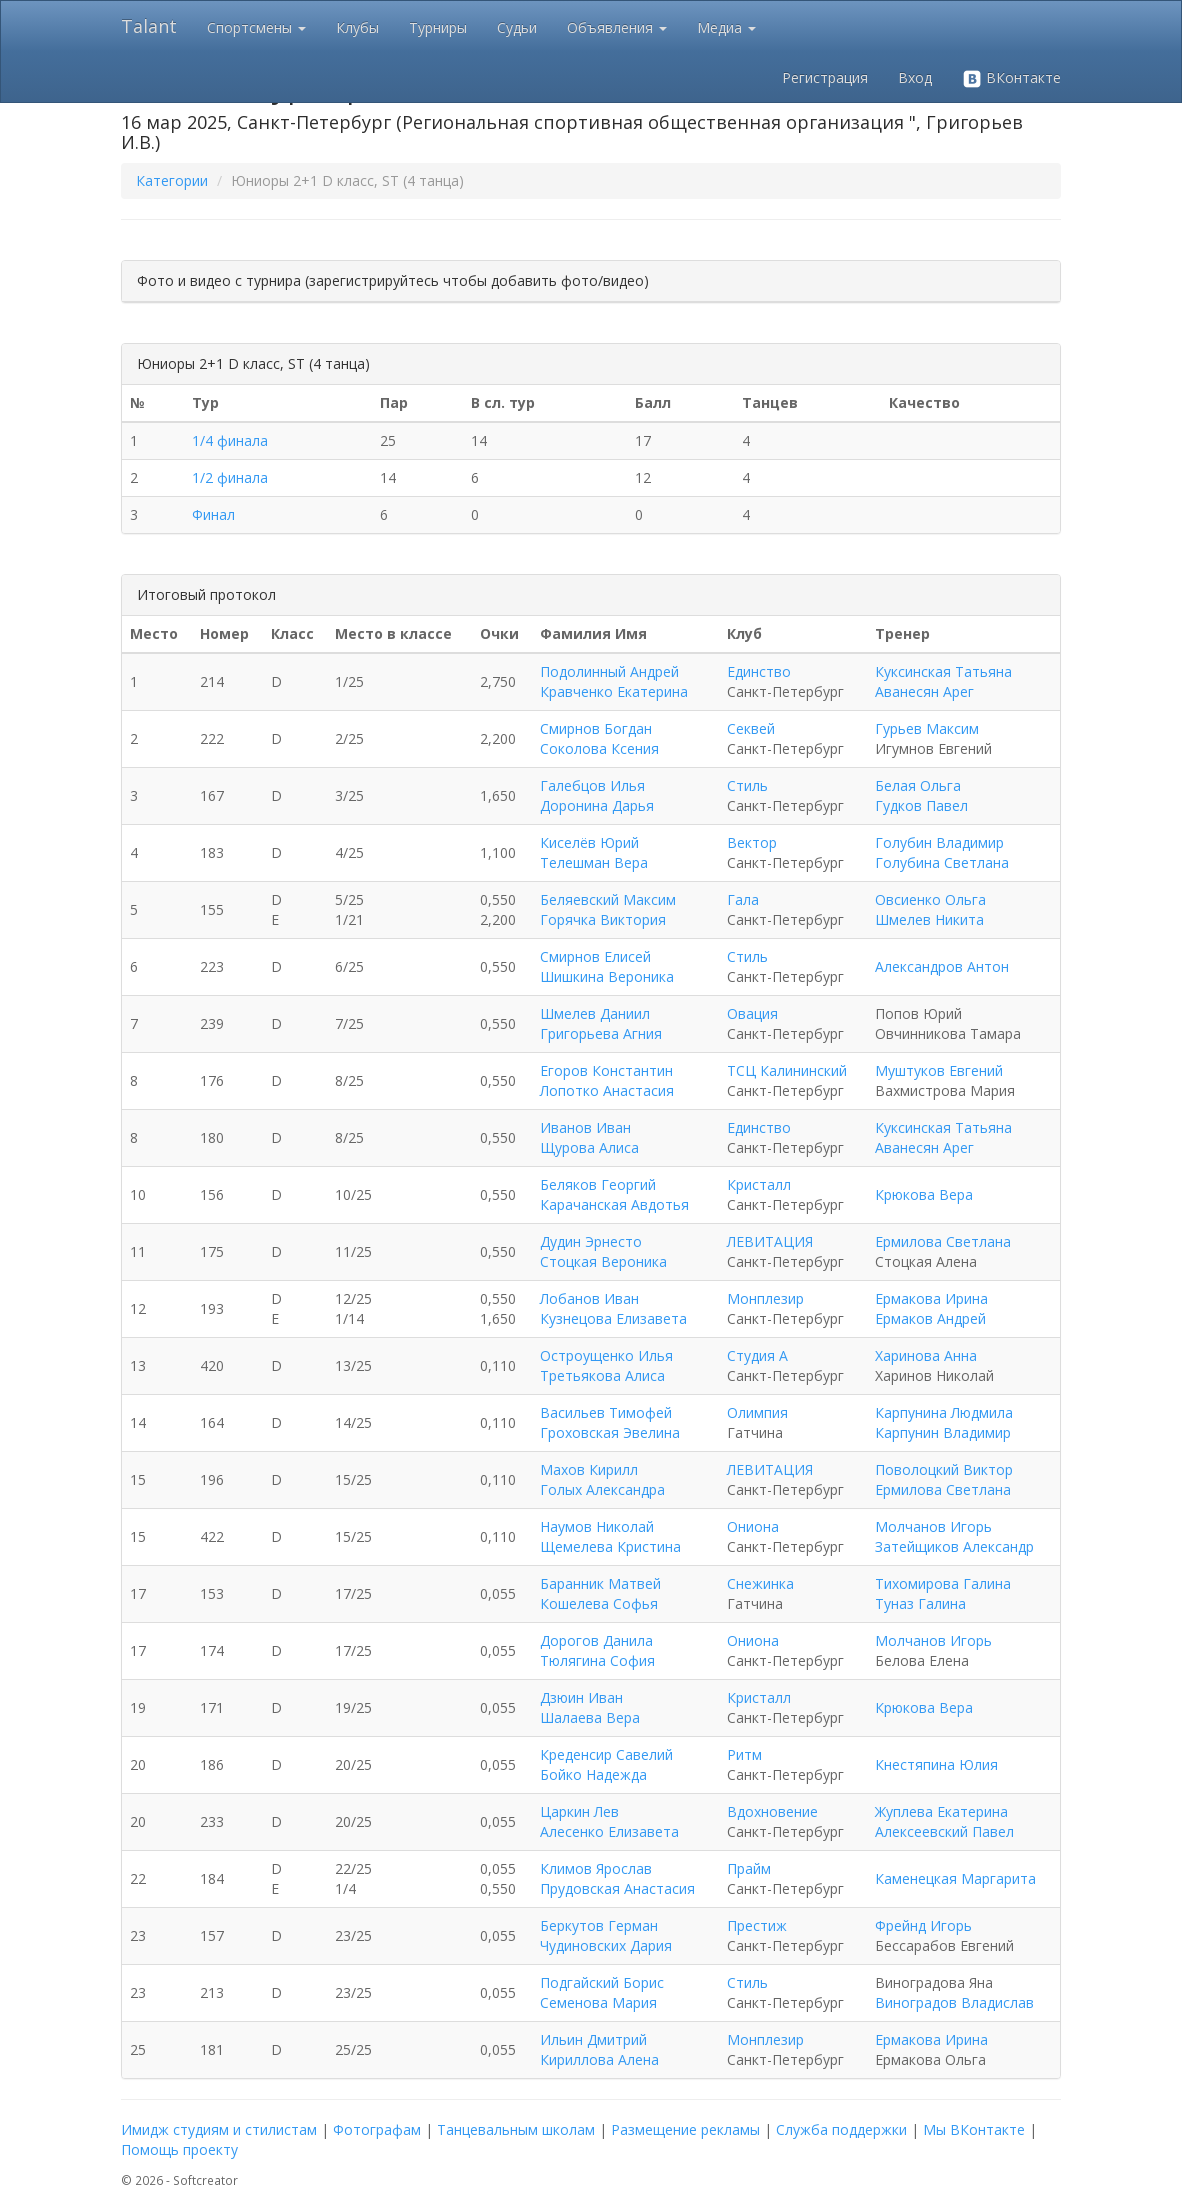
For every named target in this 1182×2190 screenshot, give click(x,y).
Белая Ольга (918, 785)
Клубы (357, 27)
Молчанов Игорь (933, 1526)
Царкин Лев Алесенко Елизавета (609, 1821)
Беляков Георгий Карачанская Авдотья (614, 1194)
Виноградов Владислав (954, 2002)
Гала (743, 899)
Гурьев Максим (927, 728)
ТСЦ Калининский (787, 1070)
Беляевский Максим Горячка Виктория (608, 909)
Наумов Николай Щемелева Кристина (610, 1536)
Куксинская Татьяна (943, 671)
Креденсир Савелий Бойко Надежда (606, 1764)
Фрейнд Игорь (923, 1925)
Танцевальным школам (516, 2129)
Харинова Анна (926, 1355)
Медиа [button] (726, 27)
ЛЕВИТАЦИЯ (770, 1241)
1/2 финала (230, 477)
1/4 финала (230, 440)
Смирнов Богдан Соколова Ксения (599, 738)
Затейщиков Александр (954, 1546)
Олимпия (757, 1412)
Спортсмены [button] (256, 27)
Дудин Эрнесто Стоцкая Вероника (603, 1251)
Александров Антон (942, 966)
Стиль (747, 785)
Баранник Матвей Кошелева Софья (600, 1593)
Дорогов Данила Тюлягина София (597, 1650)
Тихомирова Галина (943, 1583)
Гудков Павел (921, 805)
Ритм (744, 1754)
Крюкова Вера (924, 1194)
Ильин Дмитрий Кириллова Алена (599, 2049)
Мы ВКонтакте (974, 2129)
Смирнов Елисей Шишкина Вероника (607, 966)
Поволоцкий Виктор (944, 1469)
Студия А (757, 1355)
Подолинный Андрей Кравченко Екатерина (614, 681)
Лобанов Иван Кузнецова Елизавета (613, 1308)
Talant (149, 26)
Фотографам (377, 2129)
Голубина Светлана (942, 862)
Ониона (753, 1526)
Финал (213, 514)
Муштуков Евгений (939, 1070)
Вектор (752, 842)
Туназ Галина (920, 1603)
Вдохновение (772, 1811)
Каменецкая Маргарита (955, 1878)
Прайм (749, 1868)
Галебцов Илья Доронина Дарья (597, 795)
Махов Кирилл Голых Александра (602, 1479)
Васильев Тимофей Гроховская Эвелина (610, 1422)
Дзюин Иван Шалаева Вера (590, 1707)
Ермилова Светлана (943, 1241)
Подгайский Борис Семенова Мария (602, 1992)
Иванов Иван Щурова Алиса (589, 1137)
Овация (752, 1013)
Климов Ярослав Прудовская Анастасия (617, 1878)
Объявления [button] (617, 27)
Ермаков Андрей (930, 1318)
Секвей (751, 728)
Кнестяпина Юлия (936, 1764)
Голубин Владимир (939, 842)
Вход (915, 77)
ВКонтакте (1011, 78)
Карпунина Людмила (944, 1412)
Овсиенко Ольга (930, 899)
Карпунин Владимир (943, 1432)
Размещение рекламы (685, 2129)
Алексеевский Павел (944, 1831)
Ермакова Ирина (931, 1298)
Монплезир (765, 1298)
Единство (759, 671)
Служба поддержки (841, 2129)
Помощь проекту (179, 2149)
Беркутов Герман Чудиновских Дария (606, 1935)
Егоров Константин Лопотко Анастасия (607, 1080)
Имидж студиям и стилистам (219, 2129)
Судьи (517, 27)
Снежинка (760, 1583)
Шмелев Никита (929, 919)
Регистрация (825, 77)
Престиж (757, 1925)
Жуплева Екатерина (941, 1811)
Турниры (438, 27)
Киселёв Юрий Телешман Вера (594, 852)
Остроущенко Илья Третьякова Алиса (606, 1365)
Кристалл (759, 1184)
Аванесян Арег (924, 691)
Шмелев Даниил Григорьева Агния (601, 1023)
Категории (172, 180)
